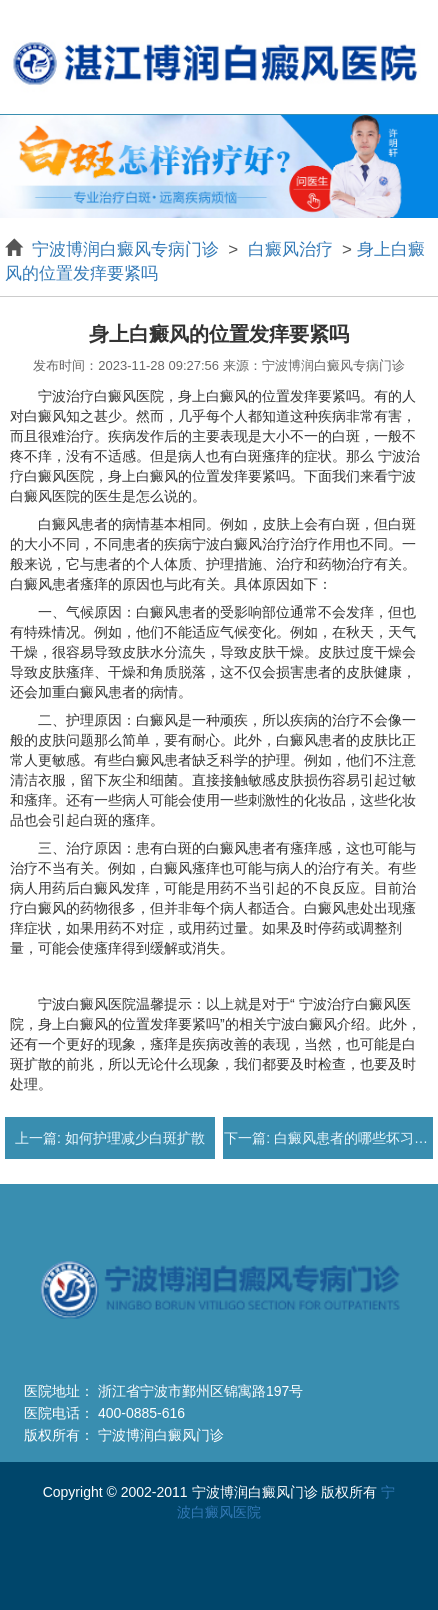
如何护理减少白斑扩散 (133, 1138)
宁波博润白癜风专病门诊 (128, 249)
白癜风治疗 (290, 249)
